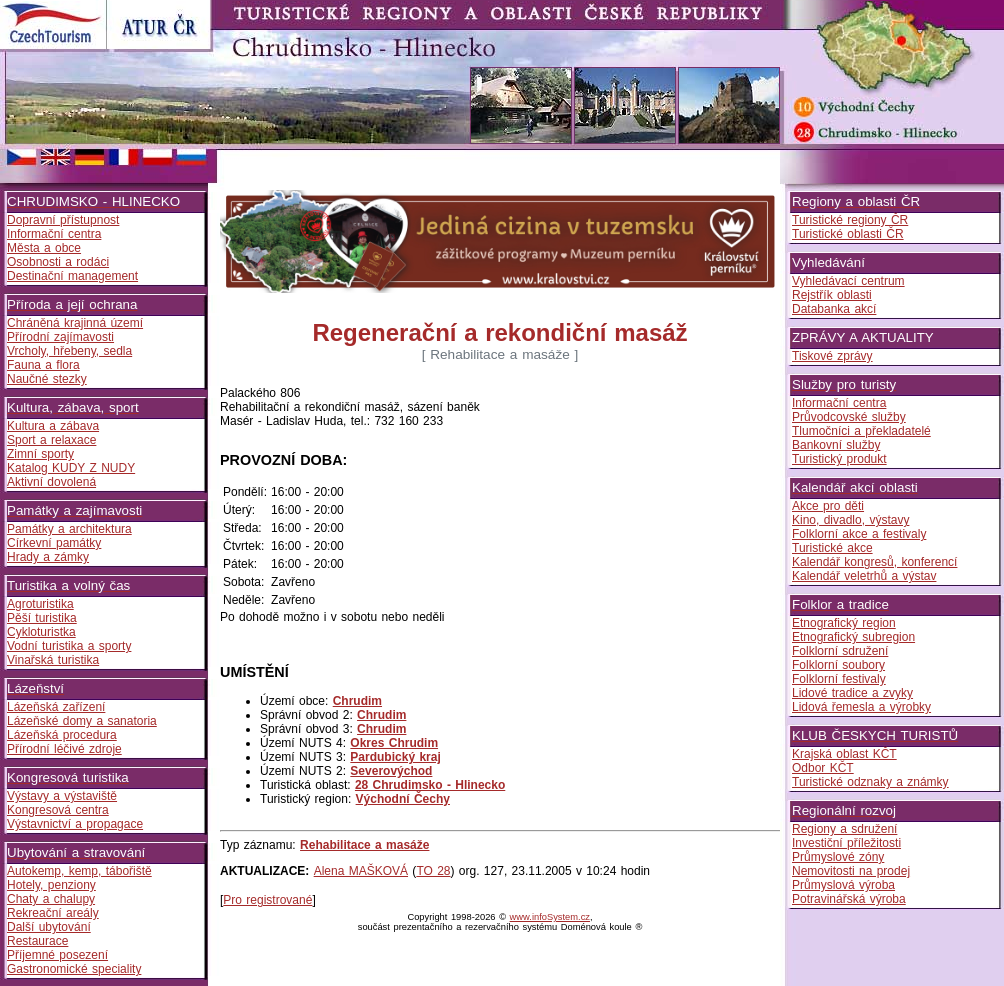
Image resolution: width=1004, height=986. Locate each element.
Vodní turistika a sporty (69, 646)
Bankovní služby (836, 445)
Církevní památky (54, 543)
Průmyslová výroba (843, 885)
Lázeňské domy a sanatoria (82, 721)
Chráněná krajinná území (75, 323)
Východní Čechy (403, 799)
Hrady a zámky (48, 557)
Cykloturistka (41, 632)
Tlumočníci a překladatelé (861, 431)
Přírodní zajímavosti (60, 337)
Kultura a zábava (53, 426)
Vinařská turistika (53, 660)
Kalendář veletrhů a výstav (864, 576)
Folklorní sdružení (840, 651)
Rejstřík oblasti (832, 295)
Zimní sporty (40, 454)
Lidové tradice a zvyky (852, 693)
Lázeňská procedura (62, 735)
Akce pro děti (828, 506)
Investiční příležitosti (846, 843)
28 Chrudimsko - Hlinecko (430, 785)
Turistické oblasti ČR (848, 234)
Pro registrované (267, 900)
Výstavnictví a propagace (75, 824)
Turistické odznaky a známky (870, 782)
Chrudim (357, 701)
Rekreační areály (53, 913)
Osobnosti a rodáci (58, 262)
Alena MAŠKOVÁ (361, 871)
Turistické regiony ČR (850, 220)
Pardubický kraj (395, 757)
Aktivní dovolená (51, 482)
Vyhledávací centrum (848, 281)
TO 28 (433, 871)
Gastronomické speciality (74, 969)
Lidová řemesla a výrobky (861, 707)
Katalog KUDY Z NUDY (71, 468)
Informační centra (54, 234)
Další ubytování (49, 927)
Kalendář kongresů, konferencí (874, 562)
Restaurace (37, 941)
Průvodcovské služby (849, 417)
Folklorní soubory (838, 665)
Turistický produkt (839, 459)
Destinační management (72, 276)
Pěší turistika (42, 618)
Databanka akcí (834, 309)
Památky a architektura (69, 529)
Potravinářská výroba (849, 899)
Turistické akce (832, 548)
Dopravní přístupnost (63, 220)
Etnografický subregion (853, 637)
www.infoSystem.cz (550, 917)
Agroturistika (40, 604)
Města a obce (44, 248)
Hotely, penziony (51, 885)
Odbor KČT (823, 768)
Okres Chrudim (394, 743)
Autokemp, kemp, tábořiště (79, 871)
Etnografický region (844, 623)
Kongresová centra (58, 810)
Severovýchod (391, 771)
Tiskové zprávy (832, 356)
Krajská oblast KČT (844, 754)
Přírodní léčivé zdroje (64, 749)
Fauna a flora (43, 365)
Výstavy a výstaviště (62, 796)
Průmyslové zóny (838, 857)
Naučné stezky (47, 379)
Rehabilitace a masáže (364, 845)
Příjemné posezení (57, 955)
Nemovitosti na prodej (851, 871)
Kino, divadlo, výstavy (850, 520)
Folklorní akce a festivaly (859, 534)
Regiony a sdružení (844, 829)
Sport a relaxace (51, 440)
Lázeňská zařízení (56, 707)
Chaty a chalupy (51, 899)
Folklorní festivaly (839, 679)
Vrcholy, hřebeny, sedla (69, 351)
